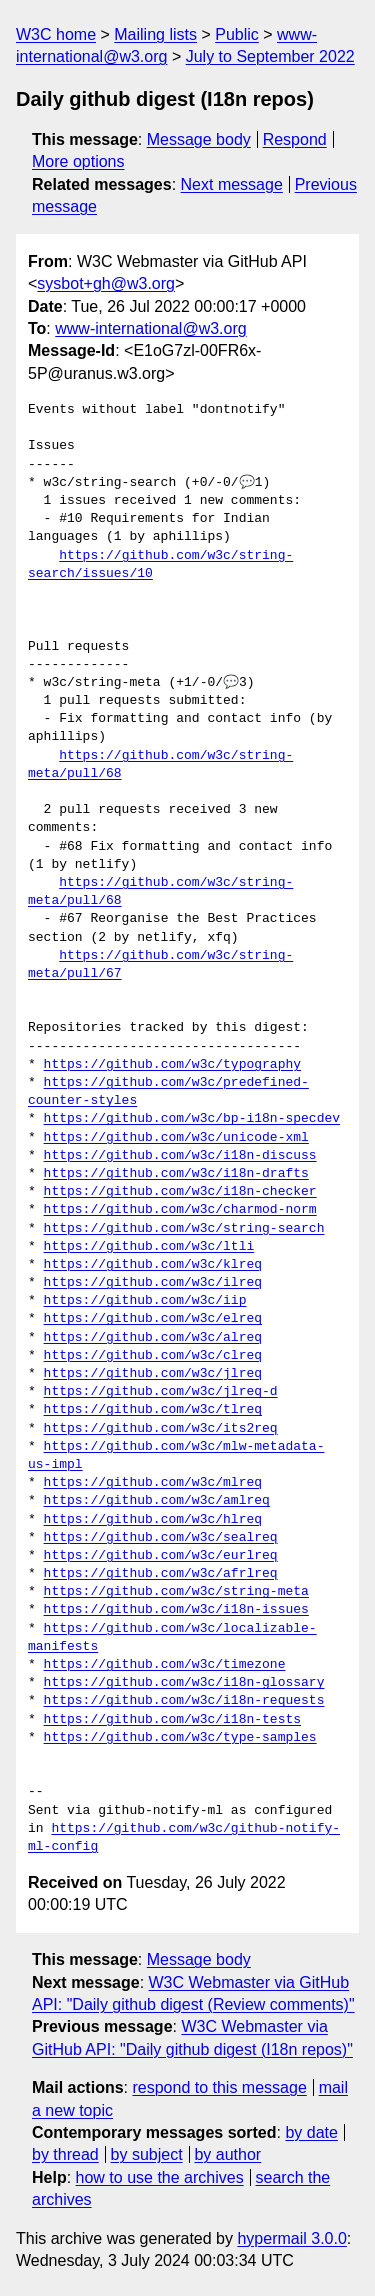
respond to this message (219, 2087)
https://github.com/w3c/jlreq (153, 1374)
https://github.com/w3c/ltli (149, 1247)
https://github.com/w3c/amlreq (157, 1501)
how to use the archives (160, 2177)
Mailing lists (155, 34)
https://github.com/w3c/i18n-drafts (176, 1174)
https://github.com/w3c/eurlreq (161, 1556)
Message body (199, 139)
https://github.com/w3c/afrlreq (161, 1574)
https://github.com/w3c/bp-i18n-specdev (192, 1119)
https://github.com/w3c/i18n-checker (180, 1192)
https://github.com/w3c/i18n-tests (172, 1720)
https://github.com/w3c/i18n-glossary (184, 1683)
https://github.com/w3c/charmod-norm (180, 1210)
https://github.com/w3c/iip (145, 1301)
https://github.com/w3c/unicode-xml (176, 1138)
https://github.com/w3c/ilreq (153, 1283)
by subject (147, 2154)
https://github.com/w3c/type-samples (180, 1738)
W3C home (56, 34)
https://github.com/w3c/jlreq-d (161, 1392)
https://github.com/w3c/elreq (153, 1319)
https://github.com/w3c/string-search (184, 1229)
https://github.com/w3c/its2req (161, 1429)
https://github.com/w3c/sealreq (161, 1538)
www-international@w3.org (150, 328)
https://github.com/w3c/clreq (153, 1356)
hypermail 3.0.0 (291, 2238)
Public (237, 34)
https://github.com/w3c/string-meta (176, 1592)
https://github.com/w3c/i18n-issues (176, 1610)
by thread (65, 2154)
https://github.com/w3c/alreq (153, 1338)
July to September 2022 (270, 56)
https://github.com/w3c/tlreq (153, 1410)
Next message (232, 184)
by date (311, 2132)
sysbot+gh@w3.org (106, 283)
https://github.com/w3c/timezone (165, 1665)
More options (78, 161)
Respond (295, 139)
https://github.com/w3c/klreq (153, 1265)
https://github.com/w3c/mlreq (153, 1483)
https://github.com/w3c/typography (172, 1065)
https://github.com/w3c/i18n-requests (184, 1701)
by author (227, 2154)
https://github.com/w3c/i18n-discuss (180, 1156)
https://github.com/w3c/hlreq (153, 1520)
